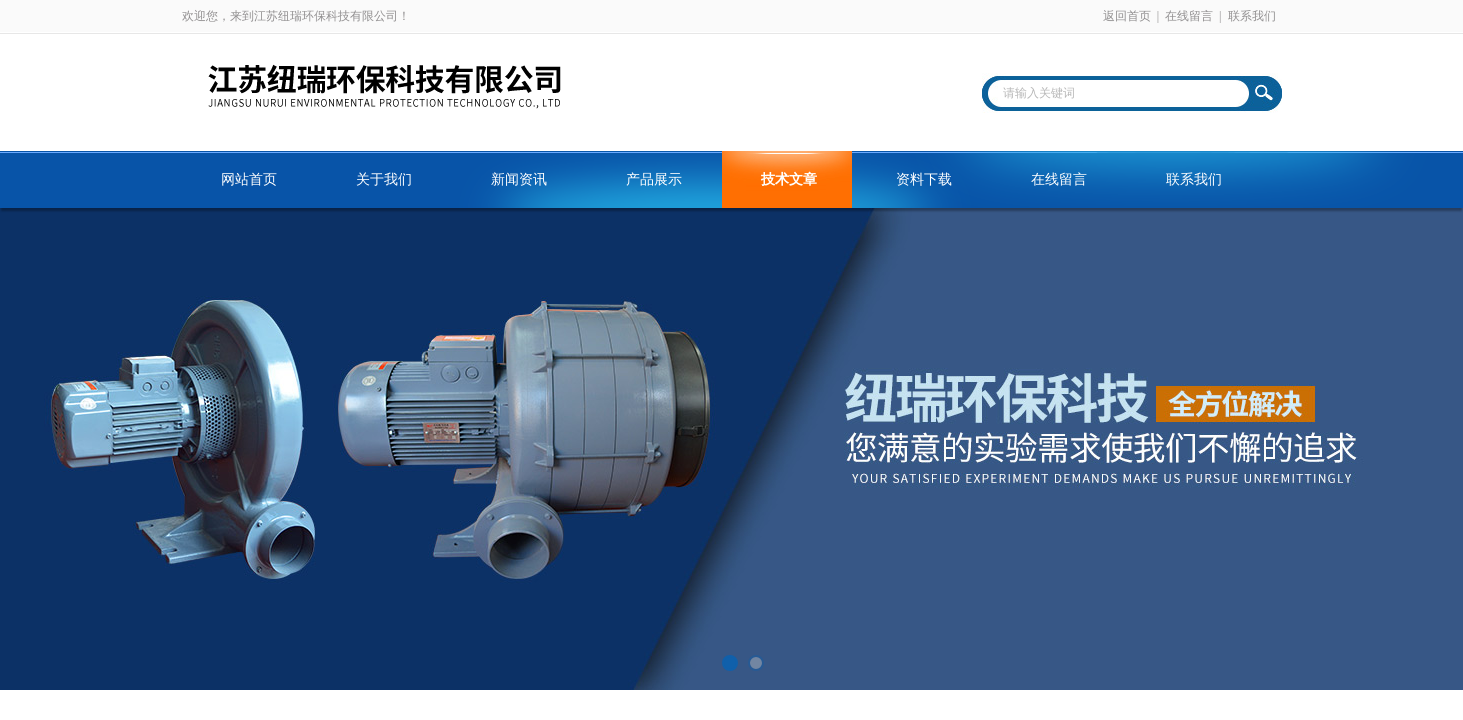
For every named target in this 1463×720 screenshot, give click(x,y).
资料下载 (924, 179)
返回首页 (1127, 16)
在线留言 (1189, 16)
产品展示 (654, 179)
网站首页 (249, 179)
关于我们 (384, 179)
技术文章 (789, 179)
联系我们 (1252, 16)
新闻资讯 (519, 179)
